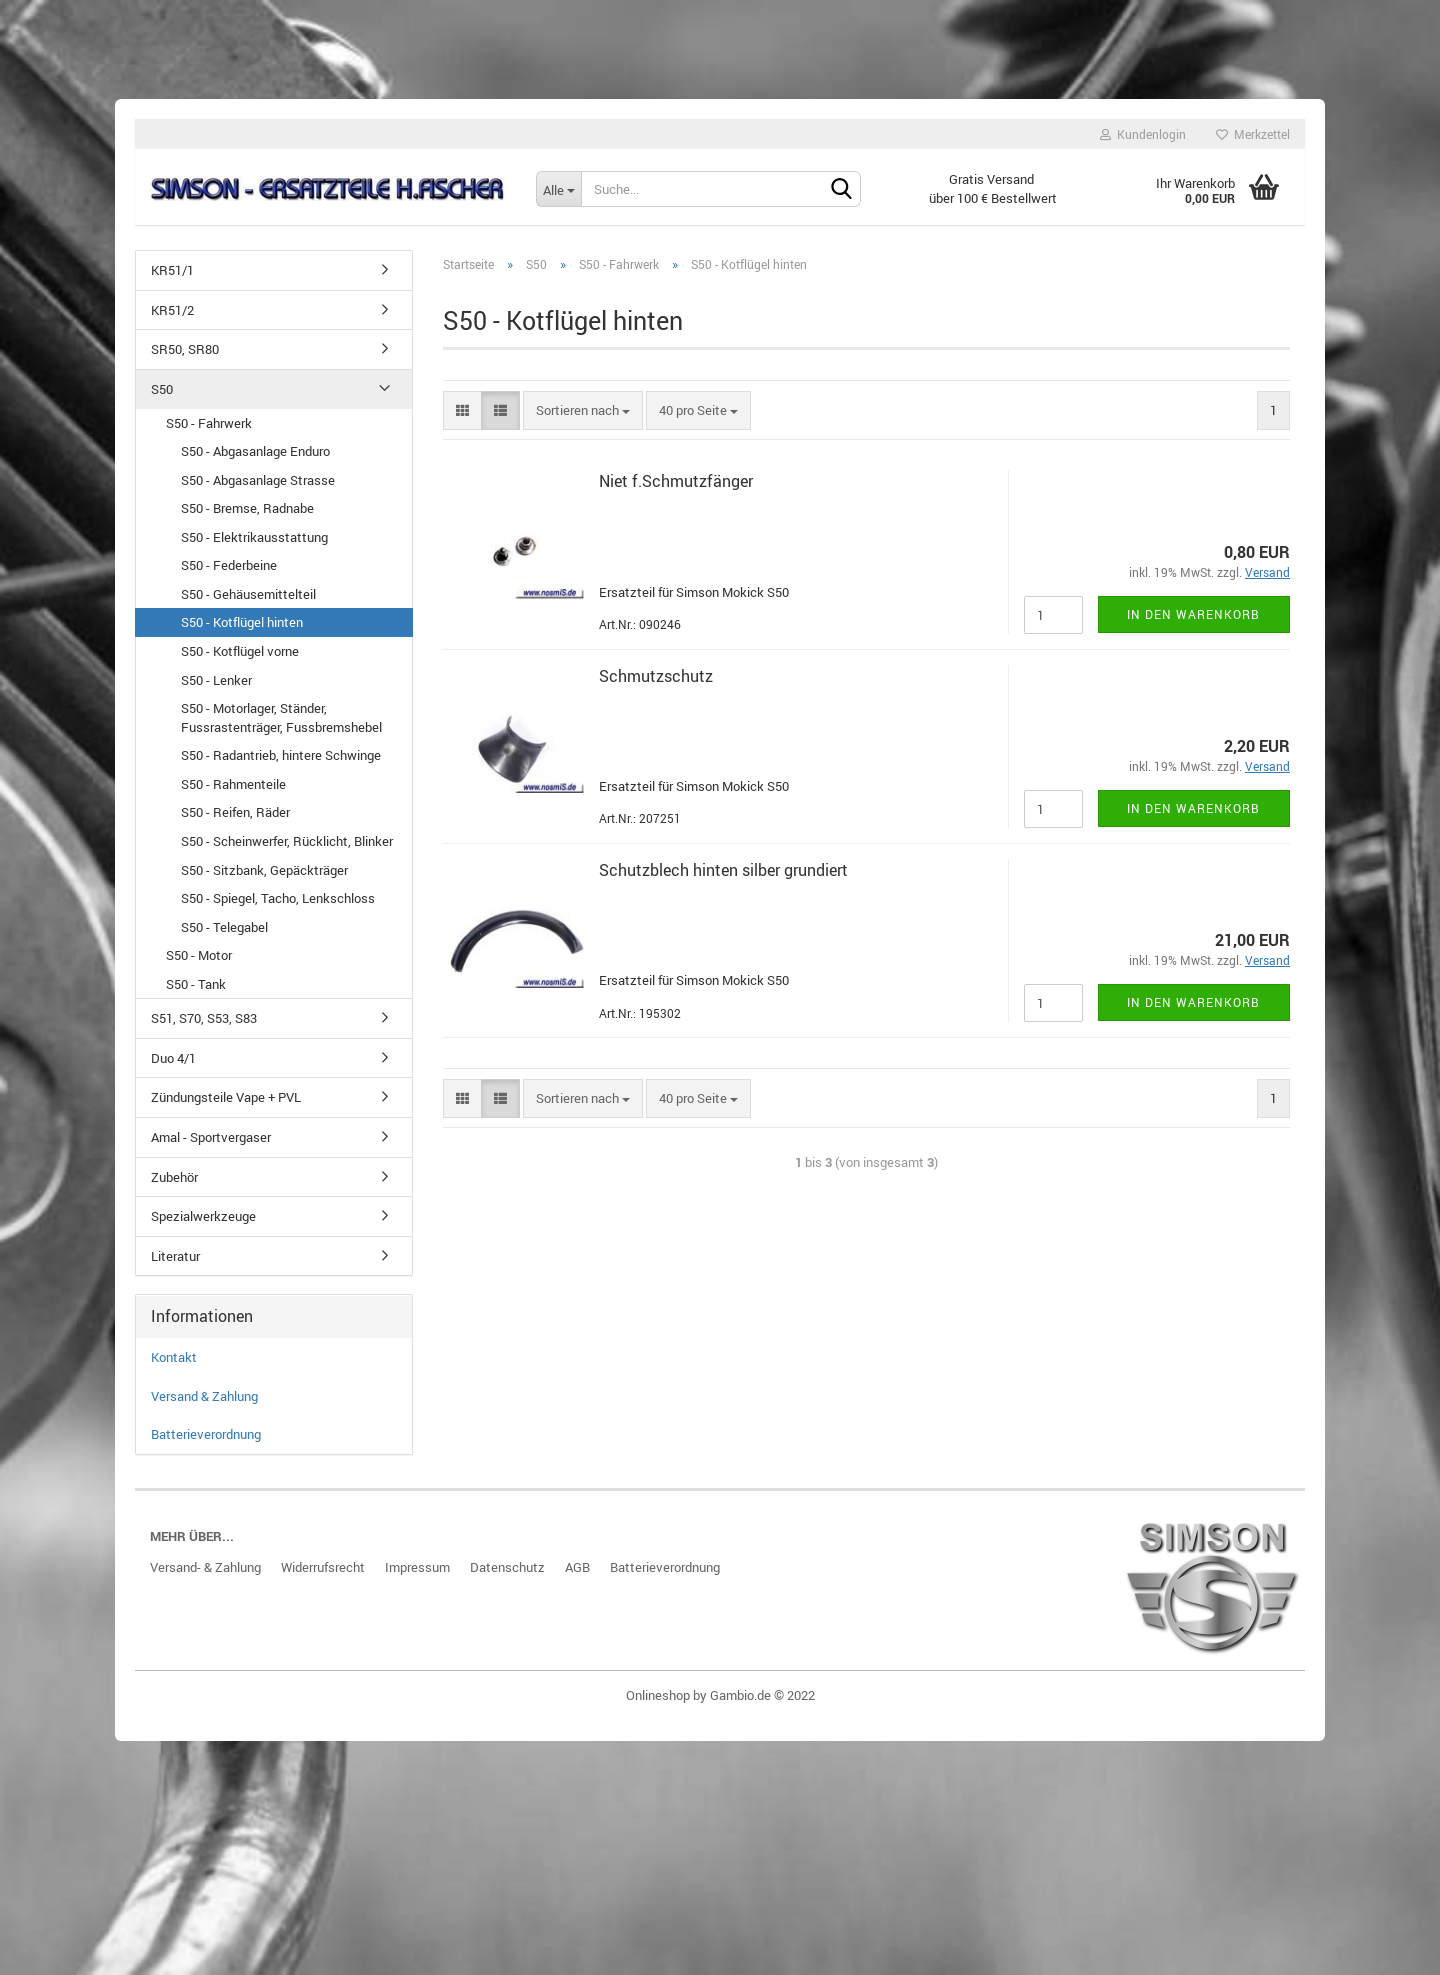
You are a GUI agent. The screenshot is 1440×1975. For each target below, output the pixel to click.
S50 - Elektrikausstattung (254, 545)
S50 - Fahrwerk (209, 431)
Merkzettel (1253, 134)
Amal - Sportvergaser (211, 1146)
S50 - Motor (199, 964)
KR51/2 (172, 318)
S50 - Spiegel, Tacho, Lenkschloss (278, 907)
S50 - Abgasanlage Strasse (258, 488)
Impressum (417, 1576)
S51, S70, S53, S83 (204, 1027)
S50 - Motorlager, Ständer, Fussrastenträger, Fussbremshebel (281, 726)
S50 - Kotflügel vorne (240, 660)
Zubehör (174, 1185)
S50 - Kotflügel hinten (242, 631)
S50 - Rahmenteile (233, 792)
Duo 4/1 (173, 1066)
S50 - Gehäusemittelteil (248, 602)
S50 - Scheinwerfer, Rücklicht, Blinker (287, 849)
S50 (162, 397)
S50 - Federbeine (229, 574)
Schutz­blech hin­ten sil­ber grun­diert (723, 878)
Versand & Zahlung (204, 1404)
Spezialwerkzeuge (203, 1225)
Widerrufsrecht (323, 1576)
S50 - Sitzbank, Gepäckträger (264, 878)
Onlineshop (658, 1703)
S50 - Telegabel (224, 935)
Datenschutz (507, 1576)
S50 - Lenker (216, 688)
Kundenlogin (1143, 134)
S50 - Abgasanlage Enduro (255, 460)
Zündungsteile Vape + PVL (226, 1106)
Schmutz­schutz (656, 684)
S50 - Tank (196, 992)
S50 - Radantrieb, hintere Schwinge (281, 764)
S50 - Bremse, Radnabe (247, 517)
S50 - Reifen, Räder (235, 821)
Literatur (175, 1264)
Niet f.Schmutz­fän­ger (676, 490)
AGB (577, 1576)
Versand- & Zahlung (205, 1576)
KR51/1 (172, 279)
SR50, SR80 (185, 358)
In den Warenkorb (1193, 622)
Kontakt (174, 1366)
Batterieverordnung (206, 1443)
